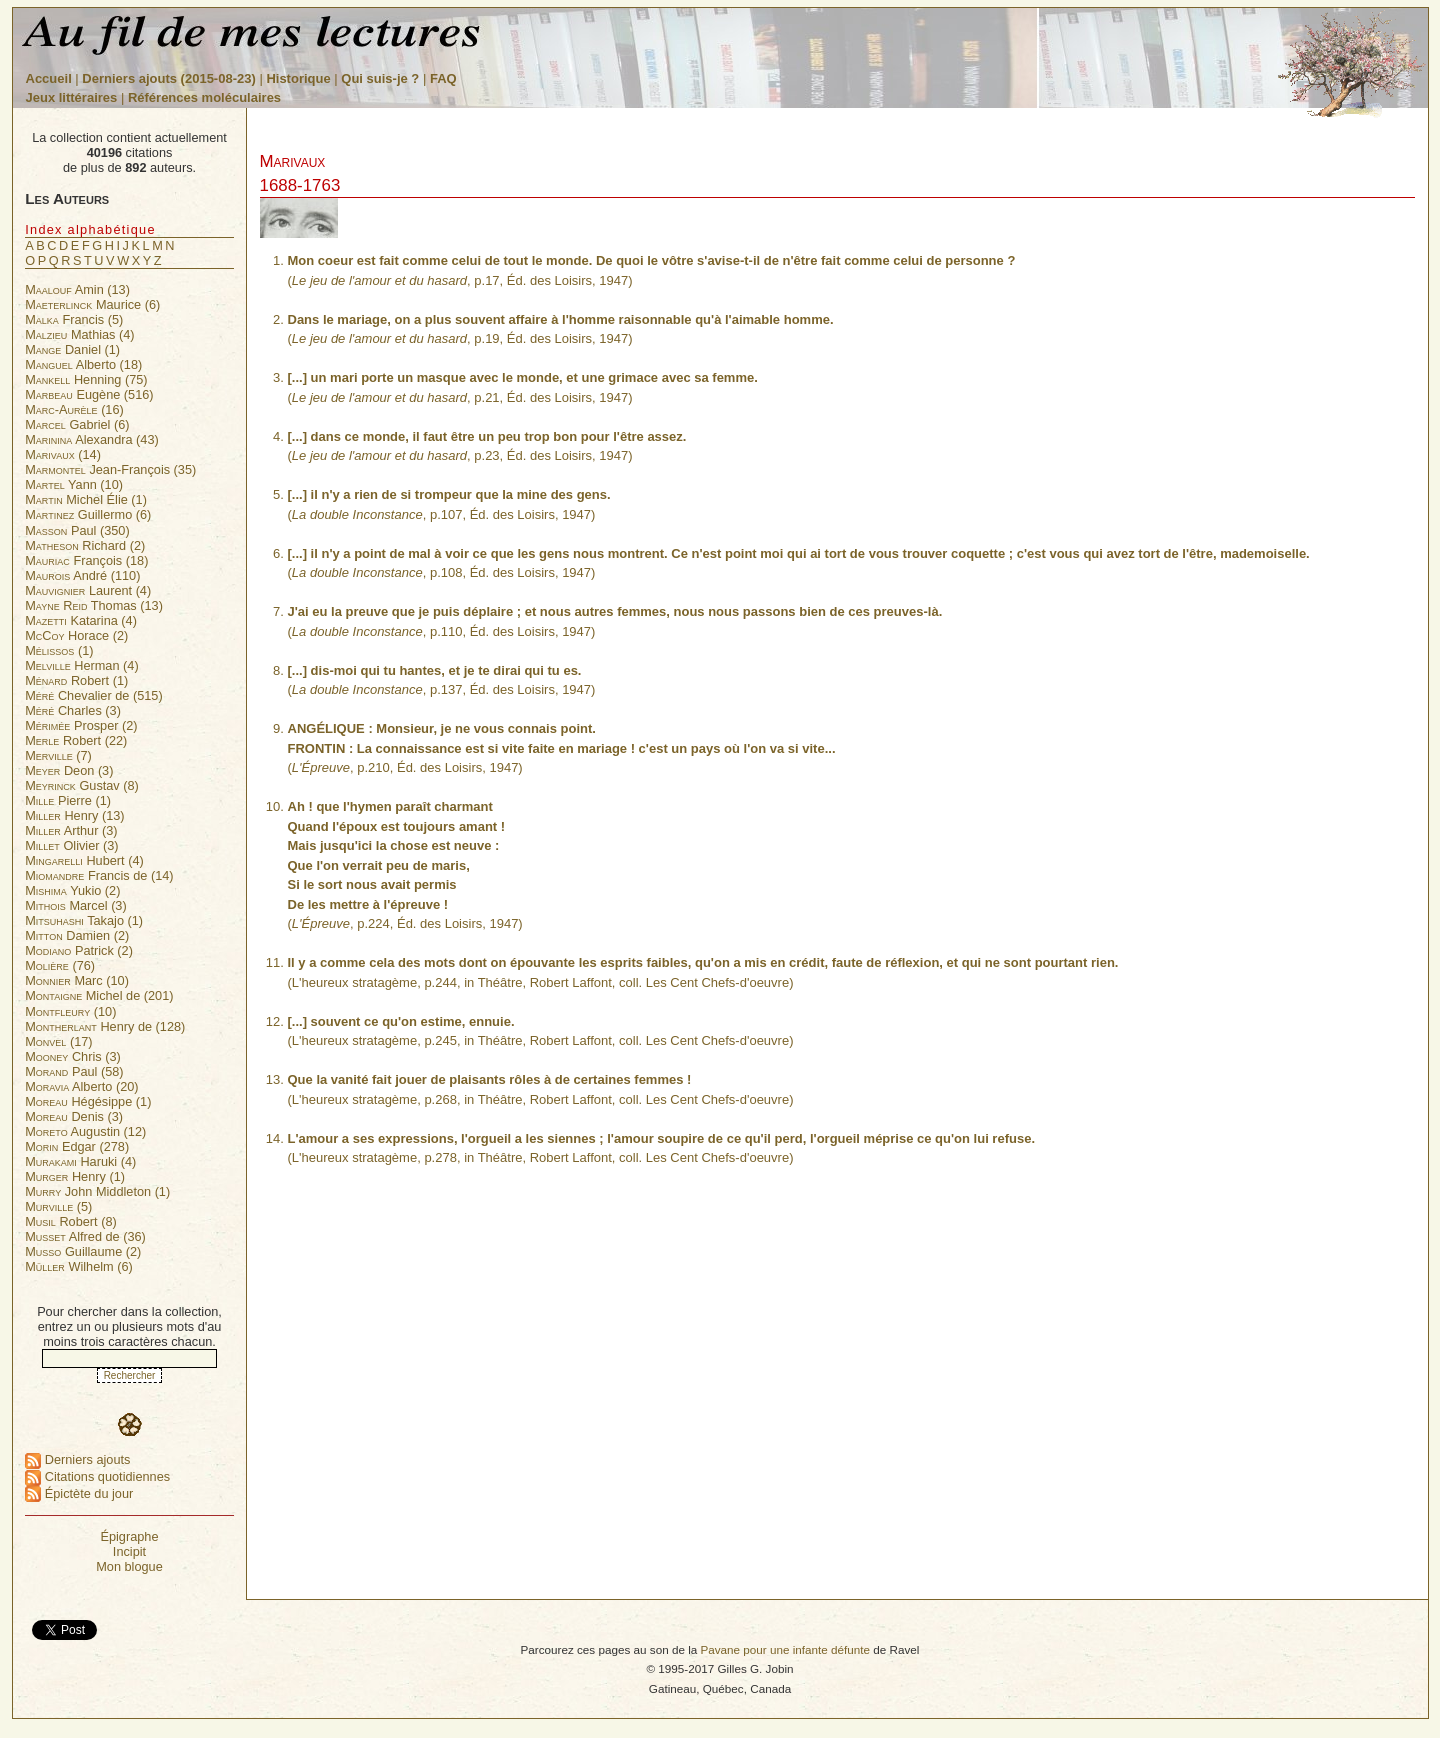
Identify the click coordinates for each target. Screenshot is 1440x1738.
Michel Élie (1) (86, 499)
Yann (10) (74, 484)
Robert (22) (76, 740)
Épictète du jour (79, 1493)
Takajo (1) (84, 920)
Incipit (129, 1551)
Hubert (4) (84, 860)
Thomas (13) (94, 605)
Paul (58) (74, 1071)
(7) (58, 755)
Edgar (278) (77, 1146)
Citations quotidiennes (97, 1476)
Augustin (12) (85, 1131)
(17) (58, 1041)
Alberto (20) (81, 1086)
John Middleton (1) (97, 1191)
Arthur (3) (71, 830)
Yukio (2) (72, 890)
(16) (74, 409)
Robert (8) (71, 1221)
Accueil (49, 78)
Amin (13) (77, 289)
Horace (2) (76, 635)
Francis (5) (74, 319)
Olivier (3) (71, 845)
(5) (58, 1206)
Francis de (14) (99, 875)
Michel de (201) (99, 995)
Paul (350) (77, 530)
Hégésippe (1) (88, 1101)
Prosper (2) (81, 725)
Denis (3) (74, 1116)
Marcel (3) (75, 905)
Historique (298, 78)
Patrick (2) (79, 950)
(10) (70, 1011)
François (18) (86, 560)
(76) (60, 965)
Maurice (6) (92, 304)
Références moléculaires (204, 97)
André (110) (82, 575)
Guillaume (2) (83, 1251)
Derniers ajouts (77, 1459)
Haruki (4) (80, 1161)
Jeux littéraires (72, 97)
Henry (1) (75, 1176)
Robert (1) (76, 680)
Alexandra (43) (92, 439)
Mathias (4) (79, 334)
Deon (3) (69, 770)
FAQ (443, 78)
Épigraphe (129, 1536)
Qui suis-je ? (380, 78)
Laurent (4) (88, 590)
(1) (59, 650)
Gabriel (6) (77, 424)
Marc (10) (77, 980)
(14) (63, 454)
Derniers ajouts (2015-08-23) (170, 78)
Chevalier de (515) (93, 695)
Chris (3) (72, 1056)
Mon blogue (129, 1566)
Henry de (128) (105, 1026)
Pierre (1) (68, 800)
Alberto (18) (83, 364)
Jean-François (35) (110, 469)
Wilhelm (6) (79, 1266)
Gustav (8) (82, 785)
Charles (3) (73, 710)
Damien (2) (77, 935)
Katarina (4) (81, 620)
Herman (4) (81, 665)
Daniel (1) (72, 349)
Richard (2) (85, 545)
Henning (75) (86, 379)
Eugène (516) (89, 394)
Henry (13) (74, 815)
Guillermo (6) (88, 514)
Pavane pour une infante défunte (785, 1649)
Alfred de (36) (85, 1236)
